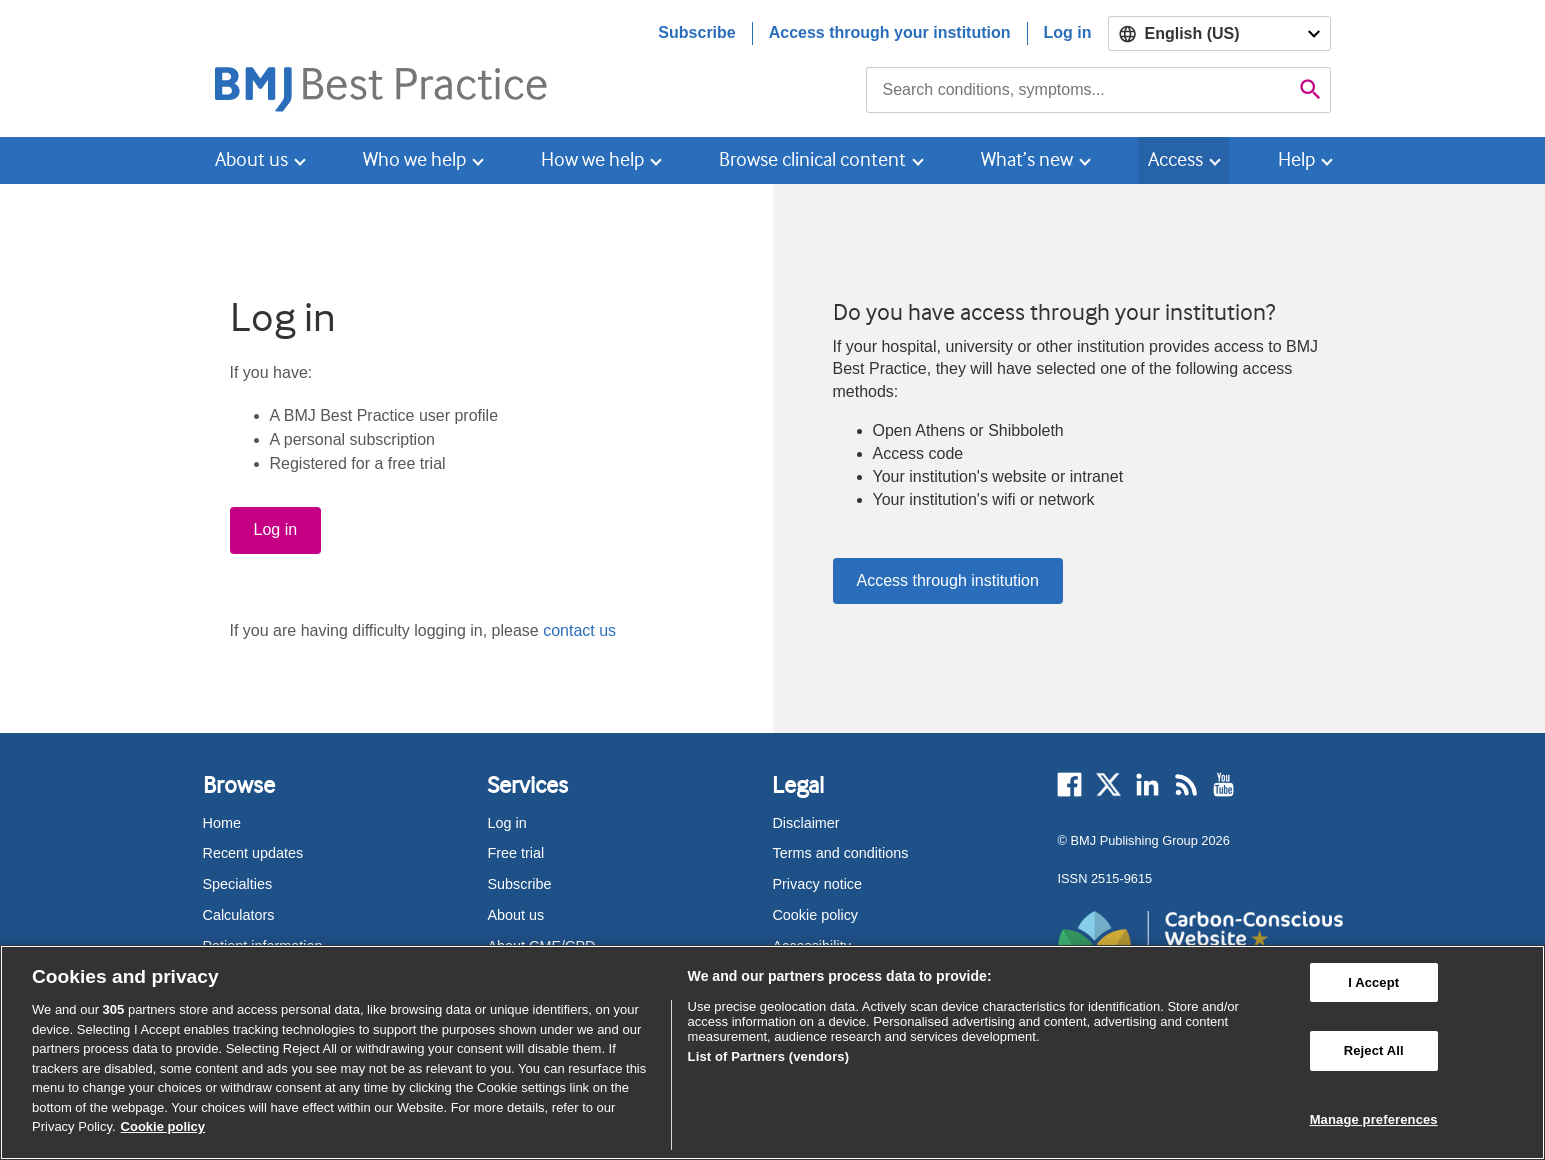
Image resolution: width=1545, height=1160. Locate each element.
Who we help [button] (414, 159)
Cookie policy (815, 915)
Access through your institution (890, 32)
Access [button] (1175, 159)
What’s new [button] (1027, 159)
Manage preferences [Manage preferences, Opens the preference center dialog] (1374, 1119)
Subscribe (696, 32)
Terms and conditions (840, 853)
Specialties (238, 884)
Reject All (1374, 1050)
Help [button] (1296, 159)
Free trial (515, 853)
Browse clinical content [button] (812, 159)
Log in (1068, 32)
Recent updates (253, 853)
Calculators (239, 915)
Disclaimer (805, 823)
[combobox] (1078, 90)
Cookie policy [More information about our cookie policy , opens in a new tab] (163, 1126)
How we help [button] (592, 159)
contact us (579, 630)
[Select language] (1219, 33)
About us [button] (251, 159)
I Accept (1373, 982)
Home (222, 823)
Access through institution (948, 580)
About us (515, 915)
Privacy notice (817, 884)
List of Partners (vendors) (769, 1056)
